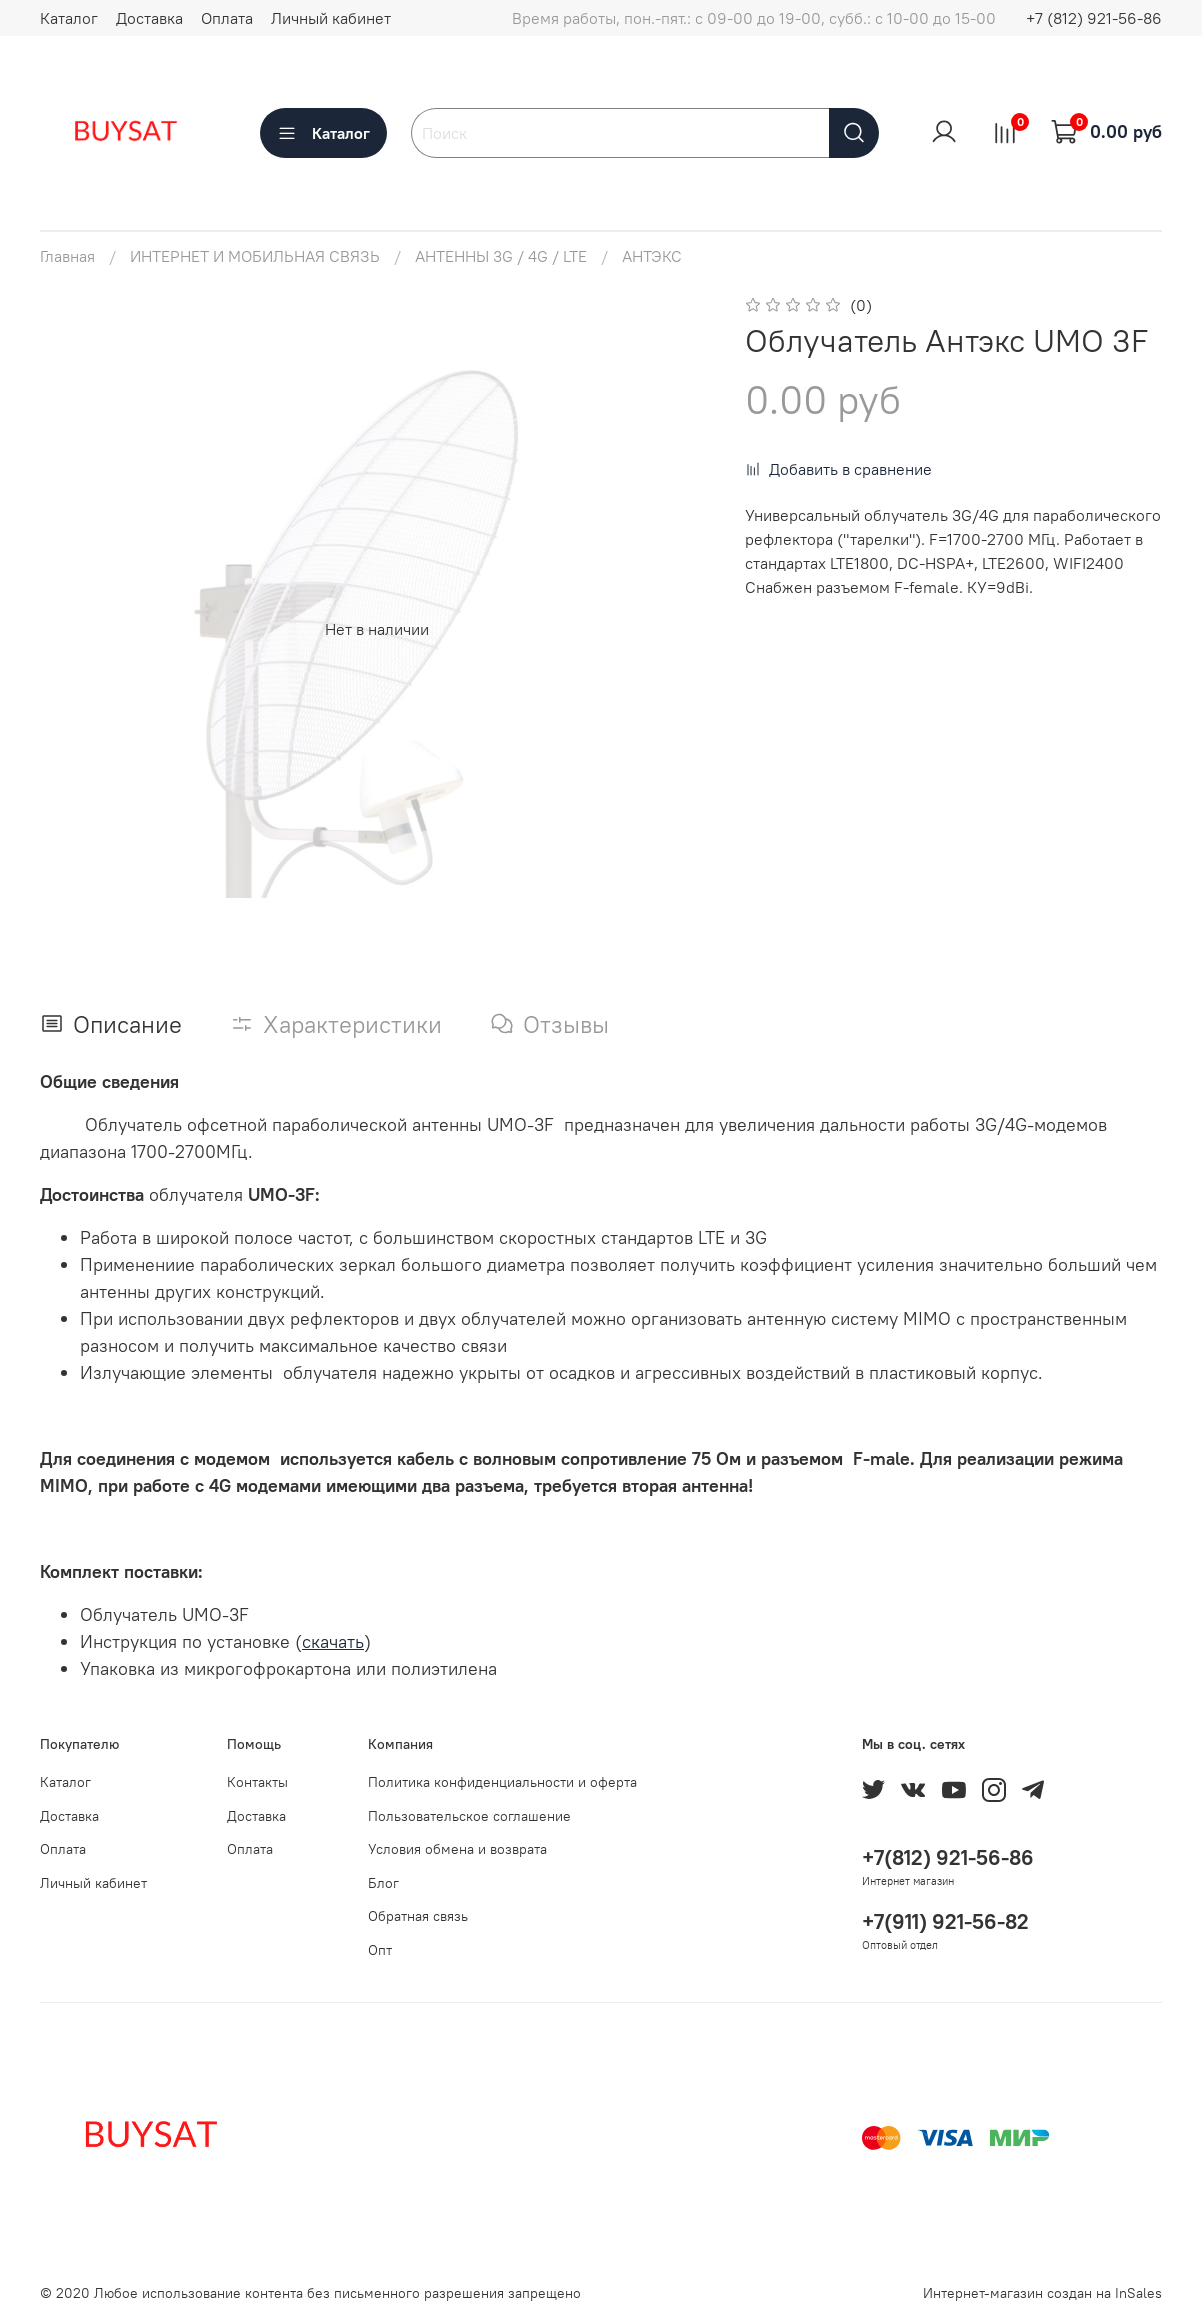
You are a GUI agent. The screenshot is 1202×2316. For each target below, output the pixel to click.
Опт (380, 1950)
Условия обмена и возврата (457, 1849)
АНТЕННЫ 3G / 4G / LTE (501, 256)
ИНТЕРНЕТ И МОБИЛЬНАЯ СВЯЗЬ (255, 256)
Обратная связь (418, 1916)
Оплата (227, 18)
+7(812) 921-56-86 (948, 1857)
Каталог (69, 18)
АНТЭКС (652, 256)
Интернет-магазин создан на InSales (1042, 2293)
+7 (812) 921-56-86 (1094, 18)
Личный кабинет (331, 18)
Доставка (149, 18)
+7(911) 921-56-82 (945, 1921)
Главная (67, 256)
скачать (333, 1641)
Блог (383, 1883)
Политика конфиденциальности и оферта (502, 1782)
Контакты (257, 1782)
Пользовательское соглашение (469, 1816)
